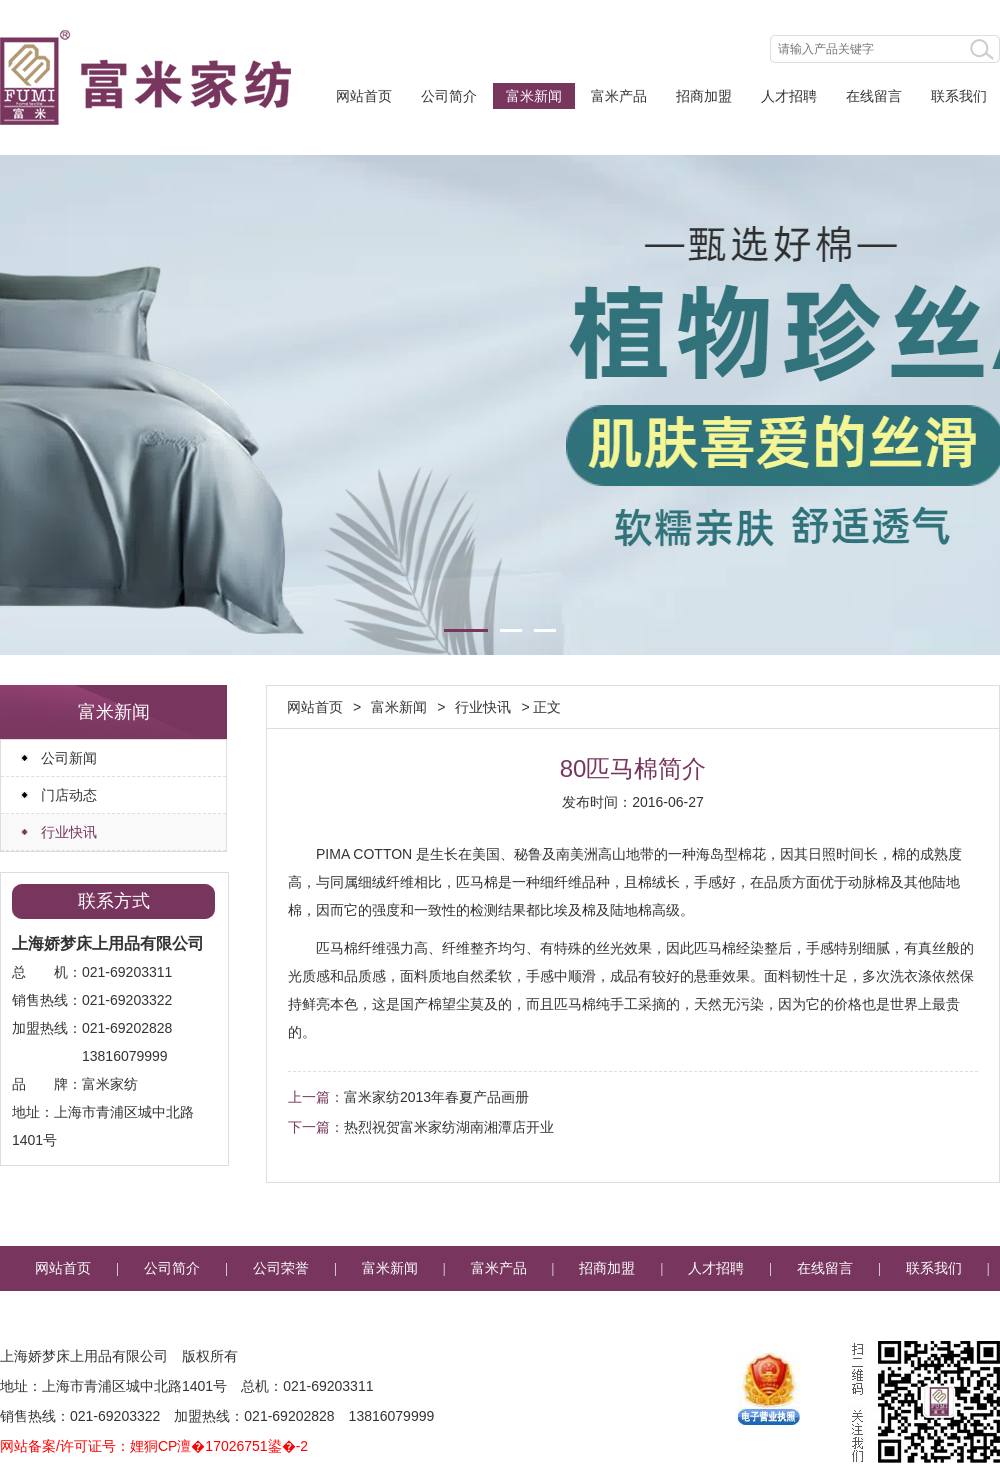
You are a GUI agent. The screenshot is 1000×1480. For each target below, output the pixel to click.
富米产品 (619, 96)
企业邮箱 (500, 1313)
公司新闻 (69, 758)
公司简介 (449, 96)
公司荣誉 (281, 1268)
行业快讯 (69, 832)
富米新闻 (534, 96)
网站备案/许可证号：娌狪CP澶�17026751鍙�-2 (154, 1446)
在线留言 (874, 96)
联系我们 (959, 96)
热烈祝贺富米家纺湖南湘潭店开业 (449, 1127)
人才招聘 (789, 96)
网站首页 (364, 96)
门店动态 (69, 795)
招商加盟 (704, 96)
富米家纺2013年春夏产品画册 (436, 1097)
